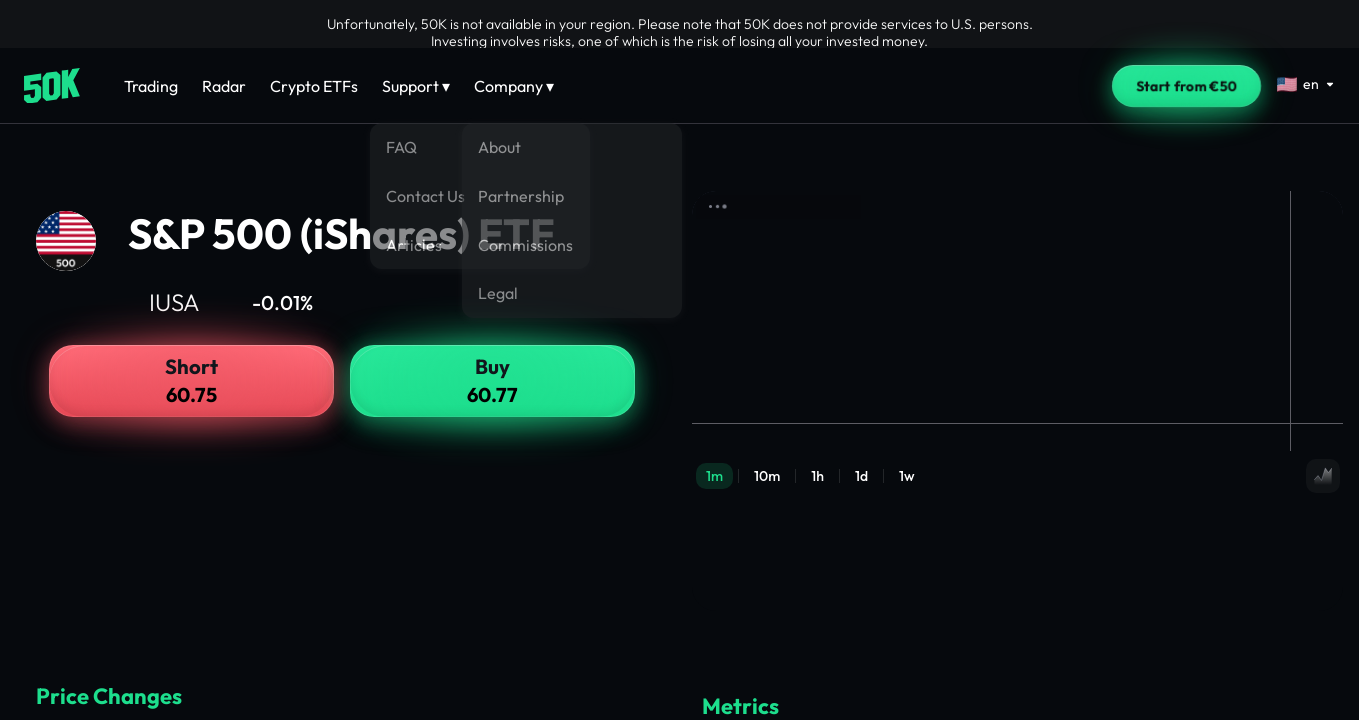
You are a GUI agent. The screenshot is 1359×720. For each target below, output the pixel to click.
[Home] (52, 86)
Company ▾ (514, 86)
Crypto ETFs (314, 86)
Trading (151, 86)
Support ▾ (416, 86)
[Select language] (1306, 84)
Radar (224, 86)
